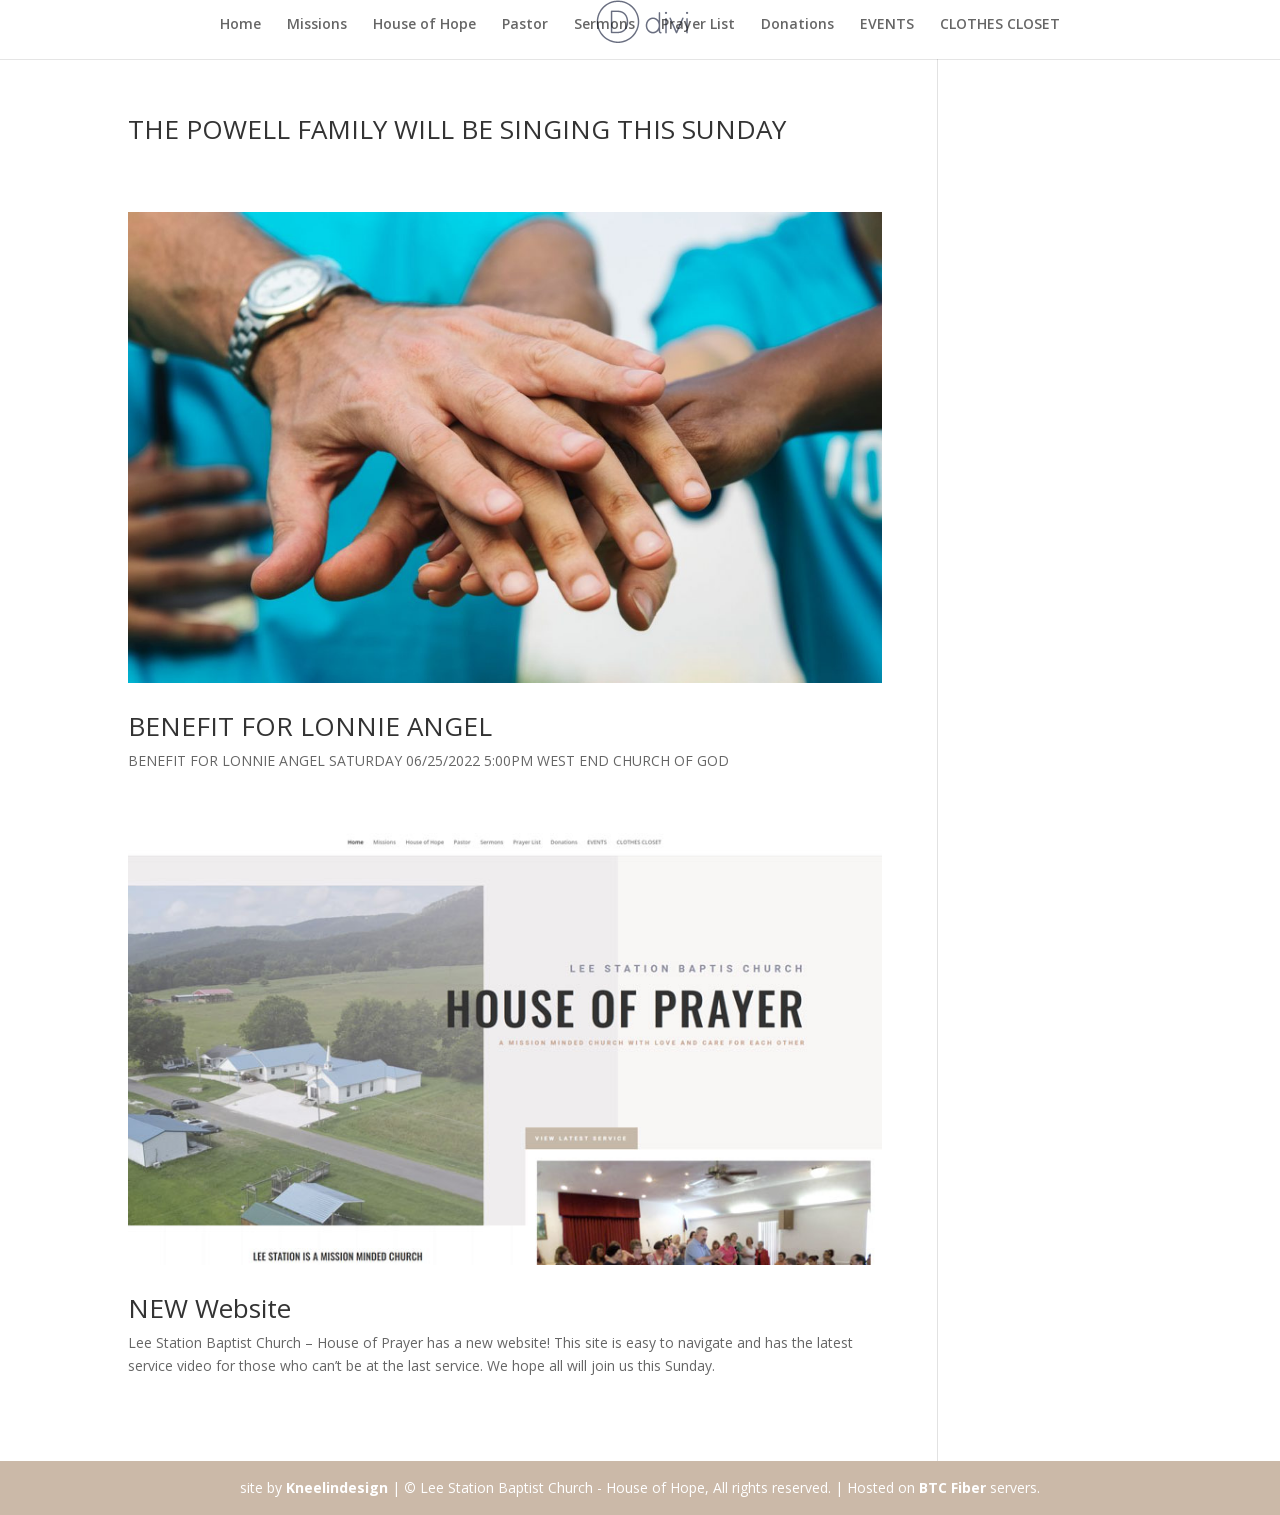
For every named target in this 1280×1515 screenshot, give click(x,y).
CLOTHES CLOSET (1000, 25)
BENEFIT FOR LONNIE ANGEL (310, 726)
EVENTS (887, 25)
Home (240, 25)
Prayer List (698, 25)
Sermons (604, 25)
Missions (317, 25)
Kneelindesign (337, 1487)
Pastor (525, 25)
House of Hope (424, 25)
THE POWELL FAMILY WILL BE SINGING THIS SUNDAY (457, 129)
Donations (797, 25)
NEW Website (209, 1308)
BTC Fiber (952, 1487)
